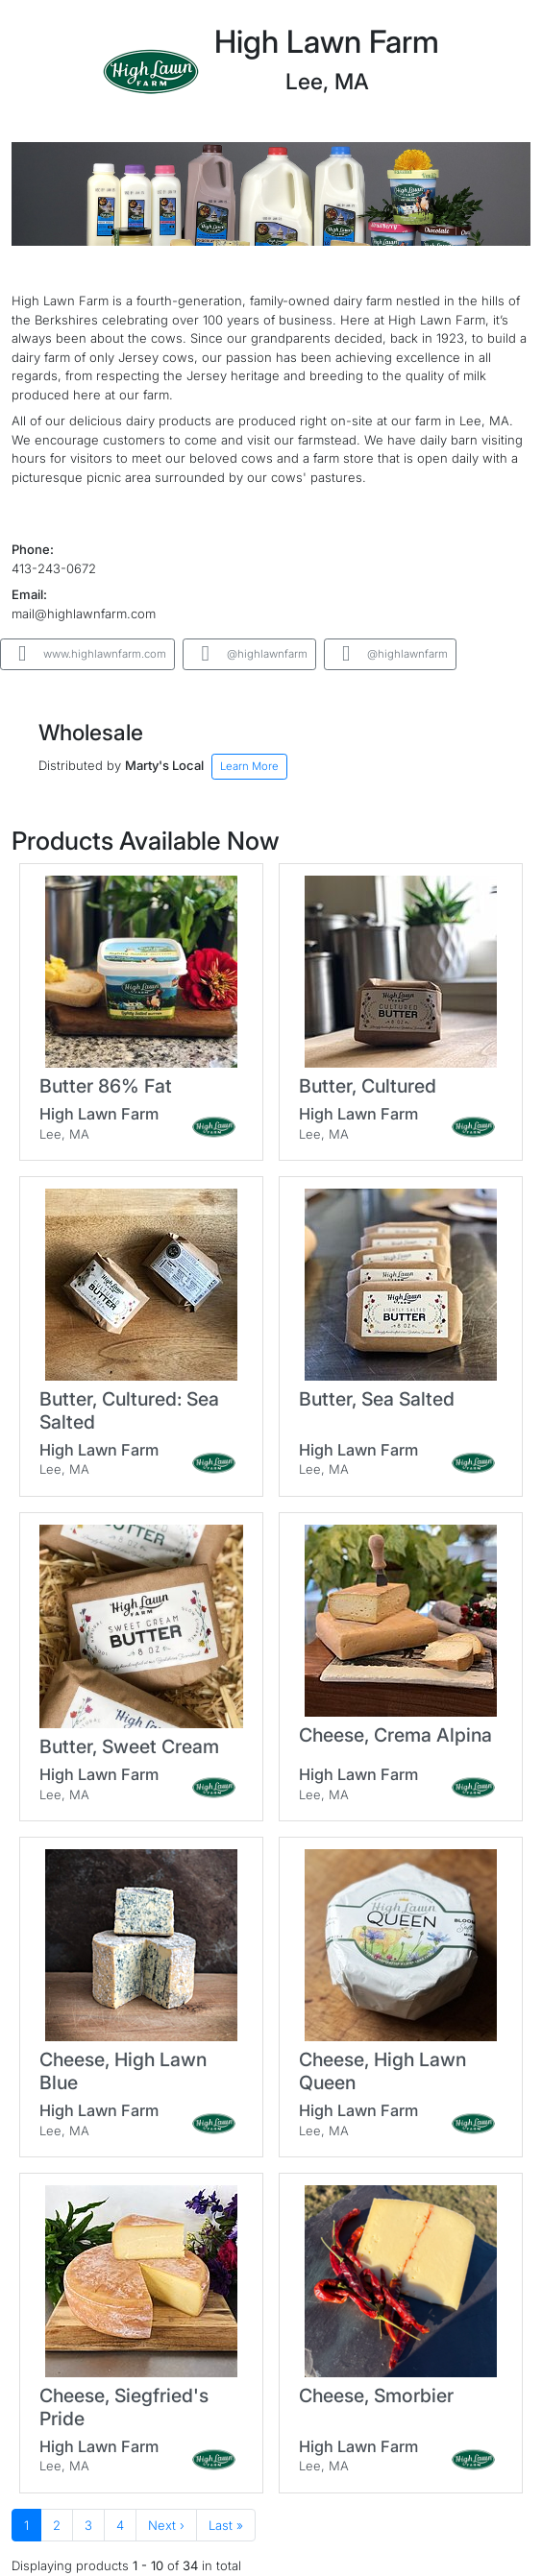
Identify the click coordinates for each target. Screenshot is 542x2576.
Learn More (249, 766)
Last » (226, 2525)
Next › (166, 2525)
